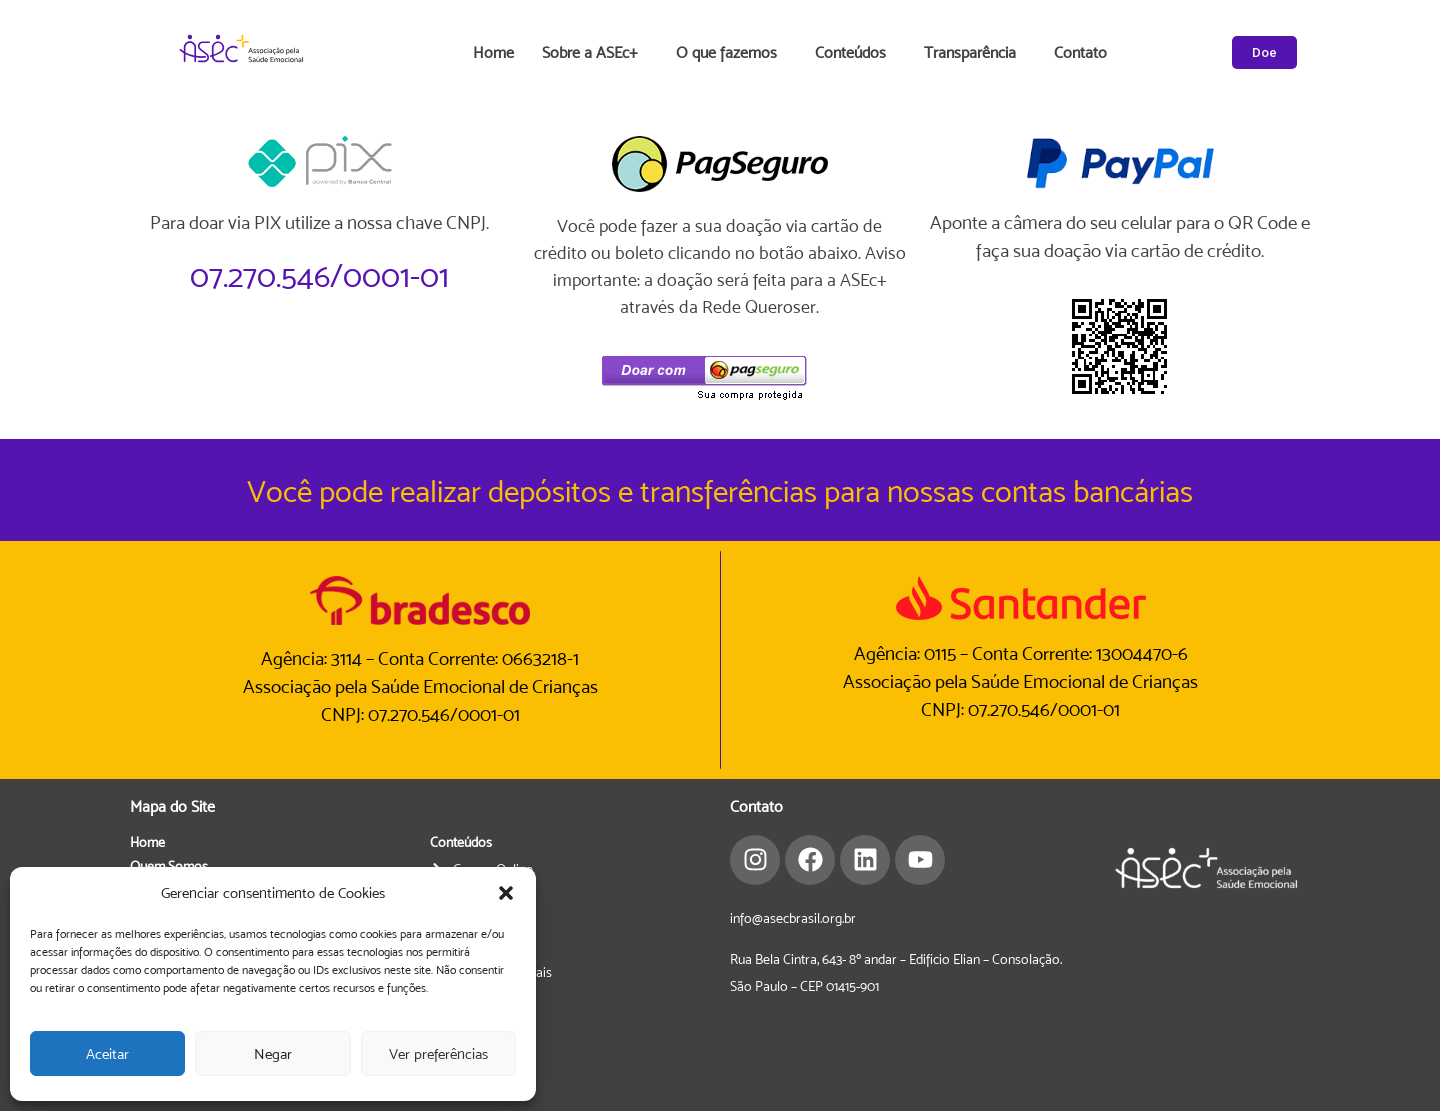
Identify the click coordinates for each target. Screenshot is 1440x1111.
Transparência (975, 53)
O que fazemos (731, 53)
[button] (506, 893)
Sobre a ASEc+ (595, 53)
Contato (1080, 52)
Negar (273, 1053)
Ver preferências (438, 1053)
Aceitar (107, 1053)
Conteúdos (855, 53)
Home (493, 52)
